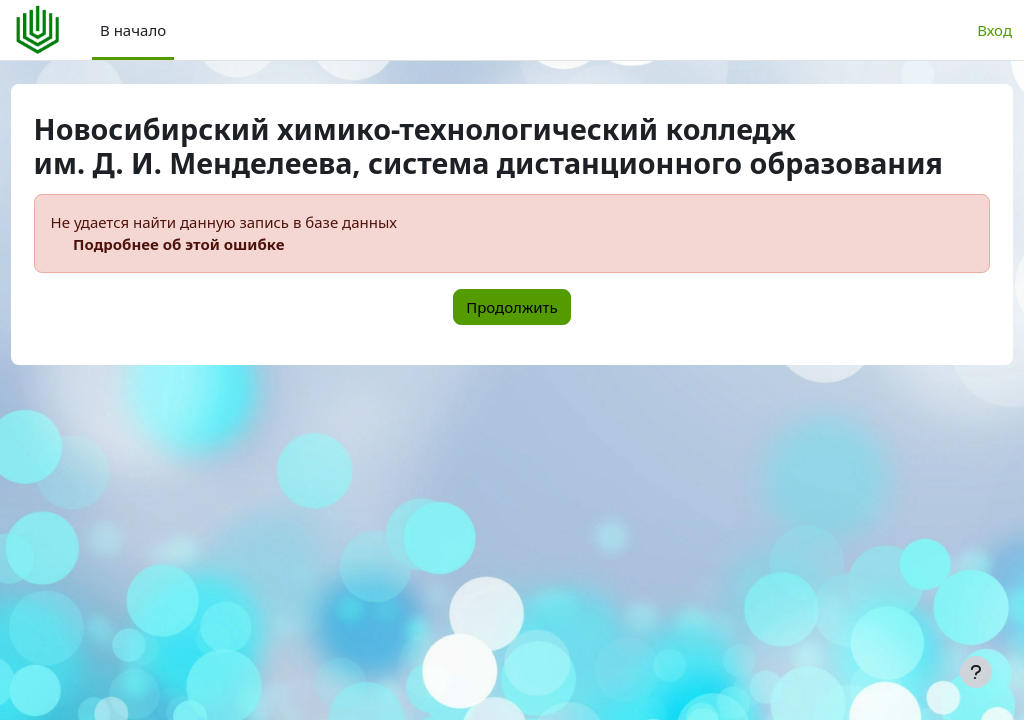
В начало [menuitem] (133, 30)
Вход (994, 30)
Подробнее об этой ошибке (216, 279)
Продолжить (512, 341)
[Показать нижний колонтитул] (976, 672)
